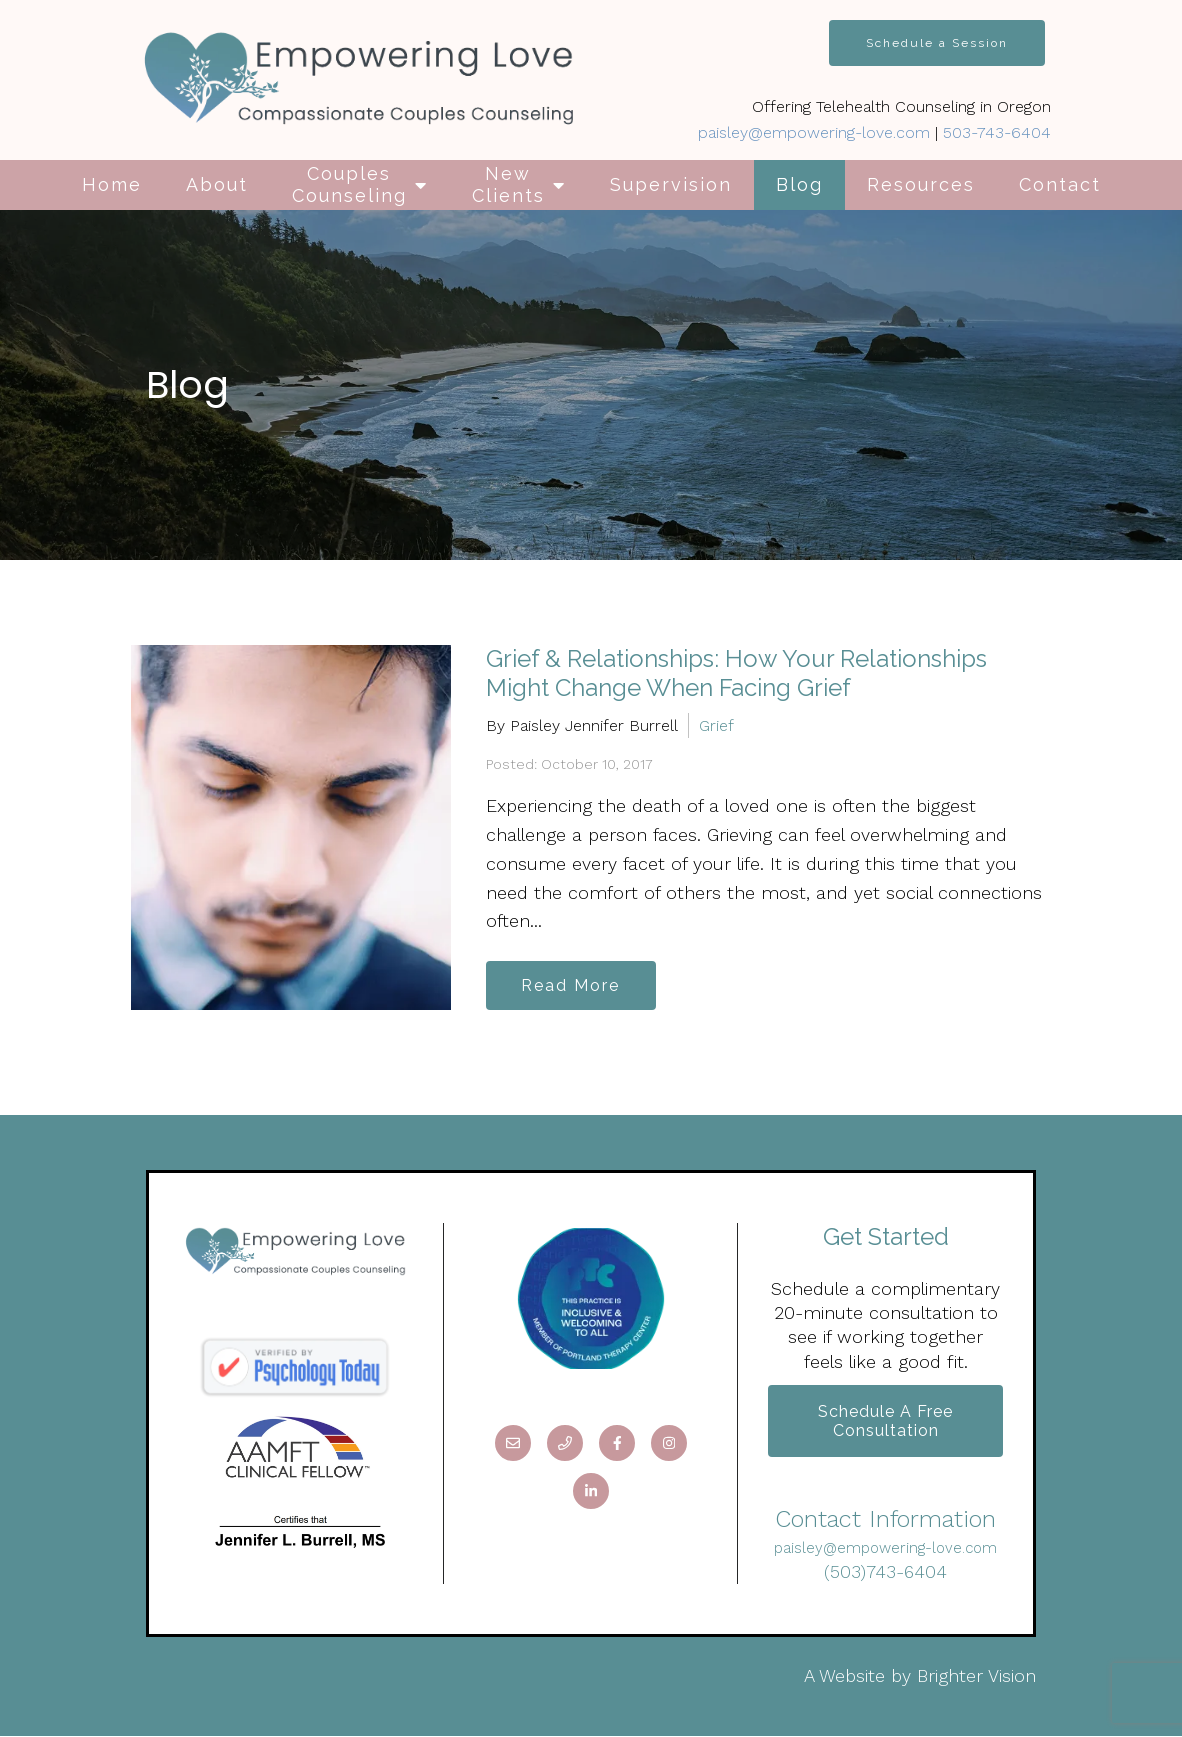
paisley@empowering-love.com (814, 132)
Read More (572, 985)
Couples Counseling (349, 184)
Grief (716, 725)
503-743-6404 (997, 132)
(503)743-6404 (885, 1572)
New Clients (508, 184)
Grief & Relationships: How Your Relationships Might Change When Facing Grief (736, 673)
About (217, 184)
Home (112, 184)
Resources (921, 184)
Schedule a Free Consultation (885, 1422)
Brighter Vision (976, 1676)
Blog (799, 184)
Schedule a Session (937, 43)
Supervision (671, 184)
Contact (1060, 184)
